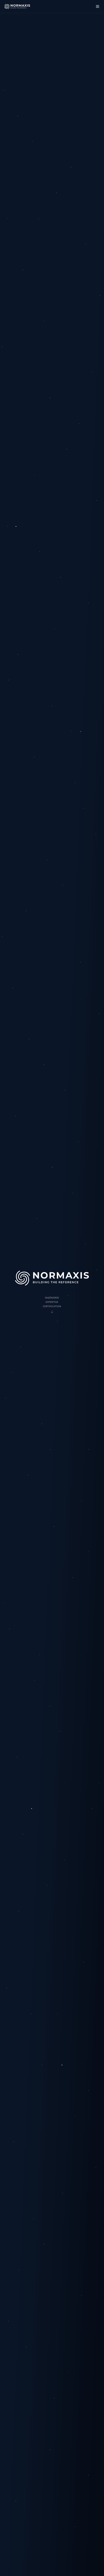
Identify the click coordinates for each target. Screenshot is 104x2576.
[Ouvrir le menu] (97, 6)
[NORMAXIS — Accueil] (17, 6)
